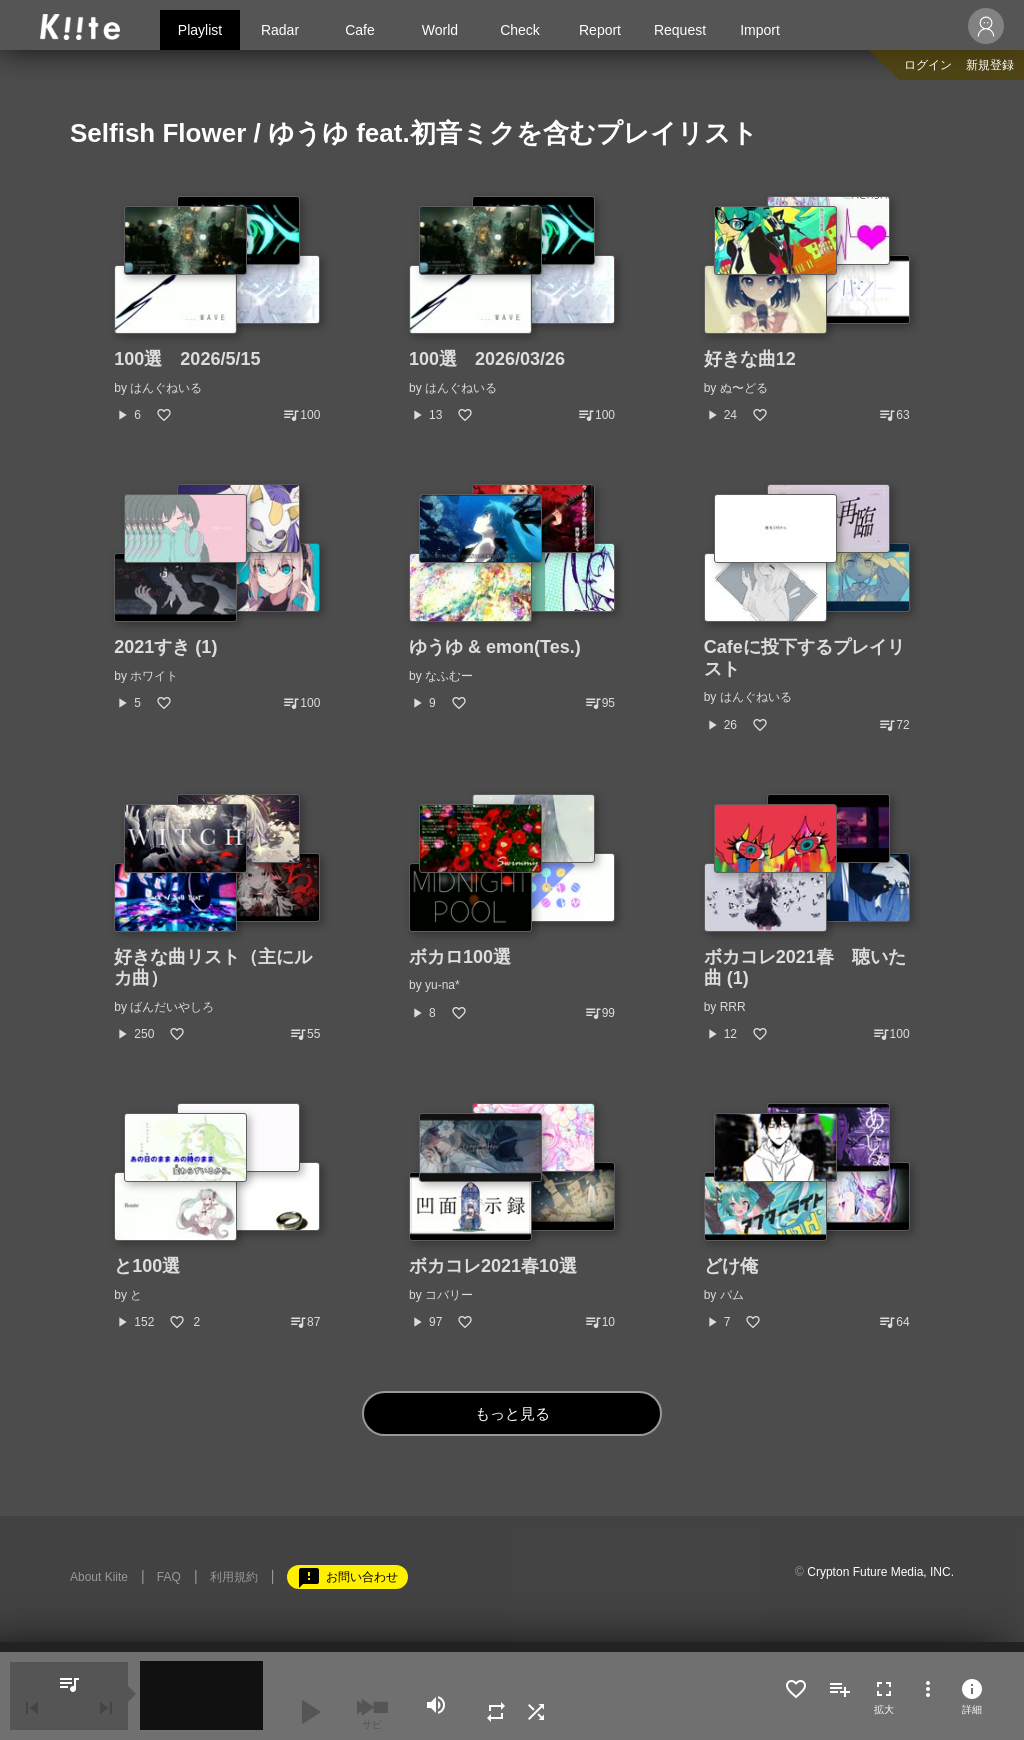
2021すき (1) (165, 647)
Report (600, 30)
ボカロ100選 (460, 957)
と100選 (147, 1266)
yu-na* (442, 985)
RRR (733, 1007)
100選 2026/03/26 (487, 359)
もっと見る (512, 1413)
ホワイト (154, 676)
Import (760, 30)
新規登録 (990, 65)
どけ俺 (731, 1266)
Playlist (200, 30)
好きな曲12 (750, 359)
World (440, 30)
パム (732, 1295)
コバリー (449, 1295)
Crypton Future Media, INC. (880, 1572)
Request (680, 30)
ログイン (928, 65)
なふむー (449, 676)
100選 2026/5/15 (187, 359)
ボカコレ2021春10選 (493, 1266)
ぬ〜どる (744, 388)
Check (520, 30)
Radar (280, 30)
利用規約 (234, 1577)
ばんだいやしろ (172, 1007)
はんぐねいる (166, 388)
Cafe (360, 30)
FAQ (169, 1577)
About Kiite (99, 1577)
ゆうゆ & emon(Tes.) (495, 647)
